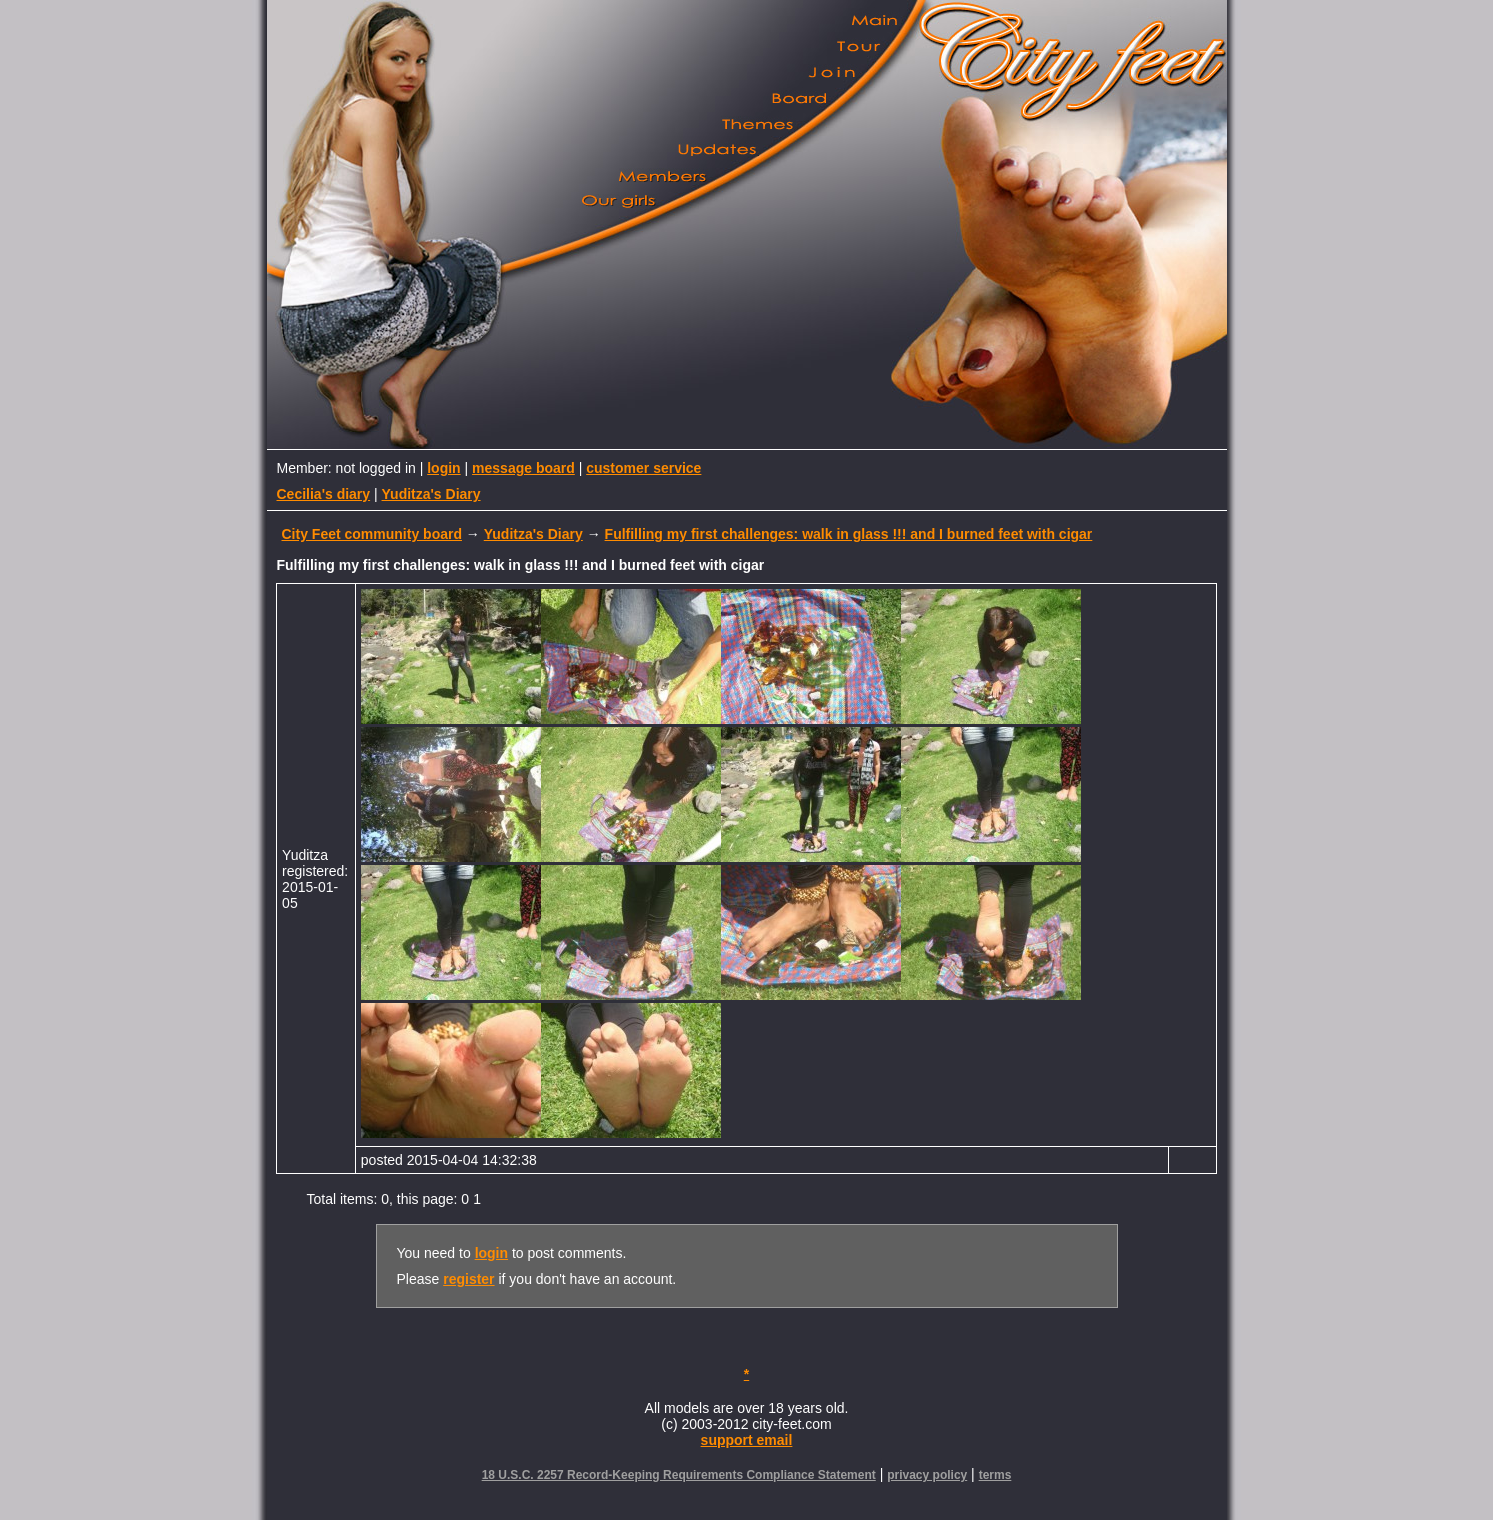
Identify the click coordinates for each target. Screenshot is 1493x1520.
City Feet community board (372, 534)
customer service (643, 468)
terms (995, 1475)
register (468, 1279)
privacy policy (927, 1475)
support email (747, 1440)
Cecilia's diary (324, 494)
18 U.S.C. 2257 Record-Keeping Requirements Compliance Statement (679, 1475)
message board (523, 468)
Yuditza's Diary (431, 494)
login (443, 468)
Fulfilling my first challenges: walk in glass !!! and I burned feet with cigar (849, 534)
